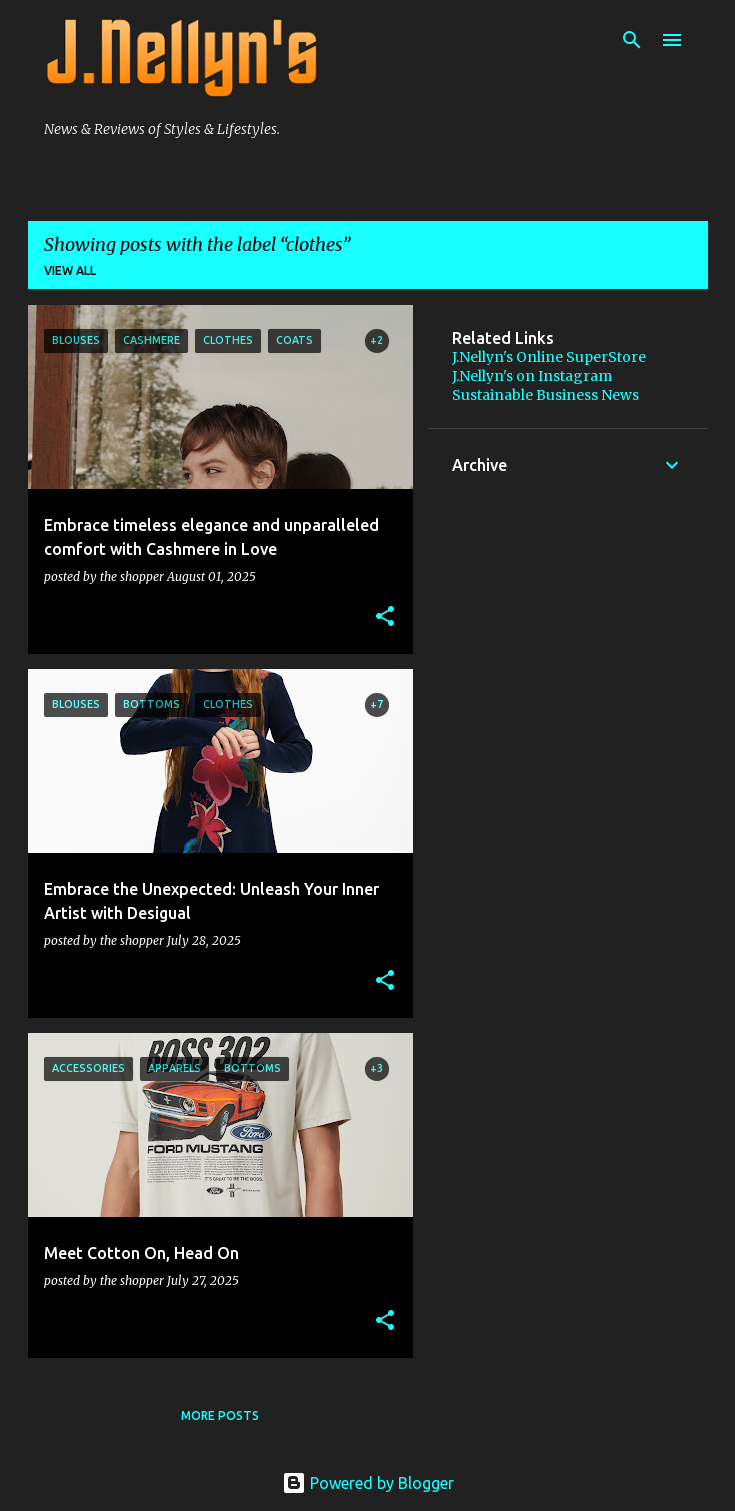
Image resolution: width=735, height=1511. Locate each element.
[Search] (632, 40)
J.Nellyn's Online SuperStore (549, 357)
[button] (385, 617)
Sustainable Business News (545, 395)
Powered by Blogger (368, 1483)
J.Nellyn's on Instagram (532, 376)
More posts (220, 1415)
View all (70, 270)
